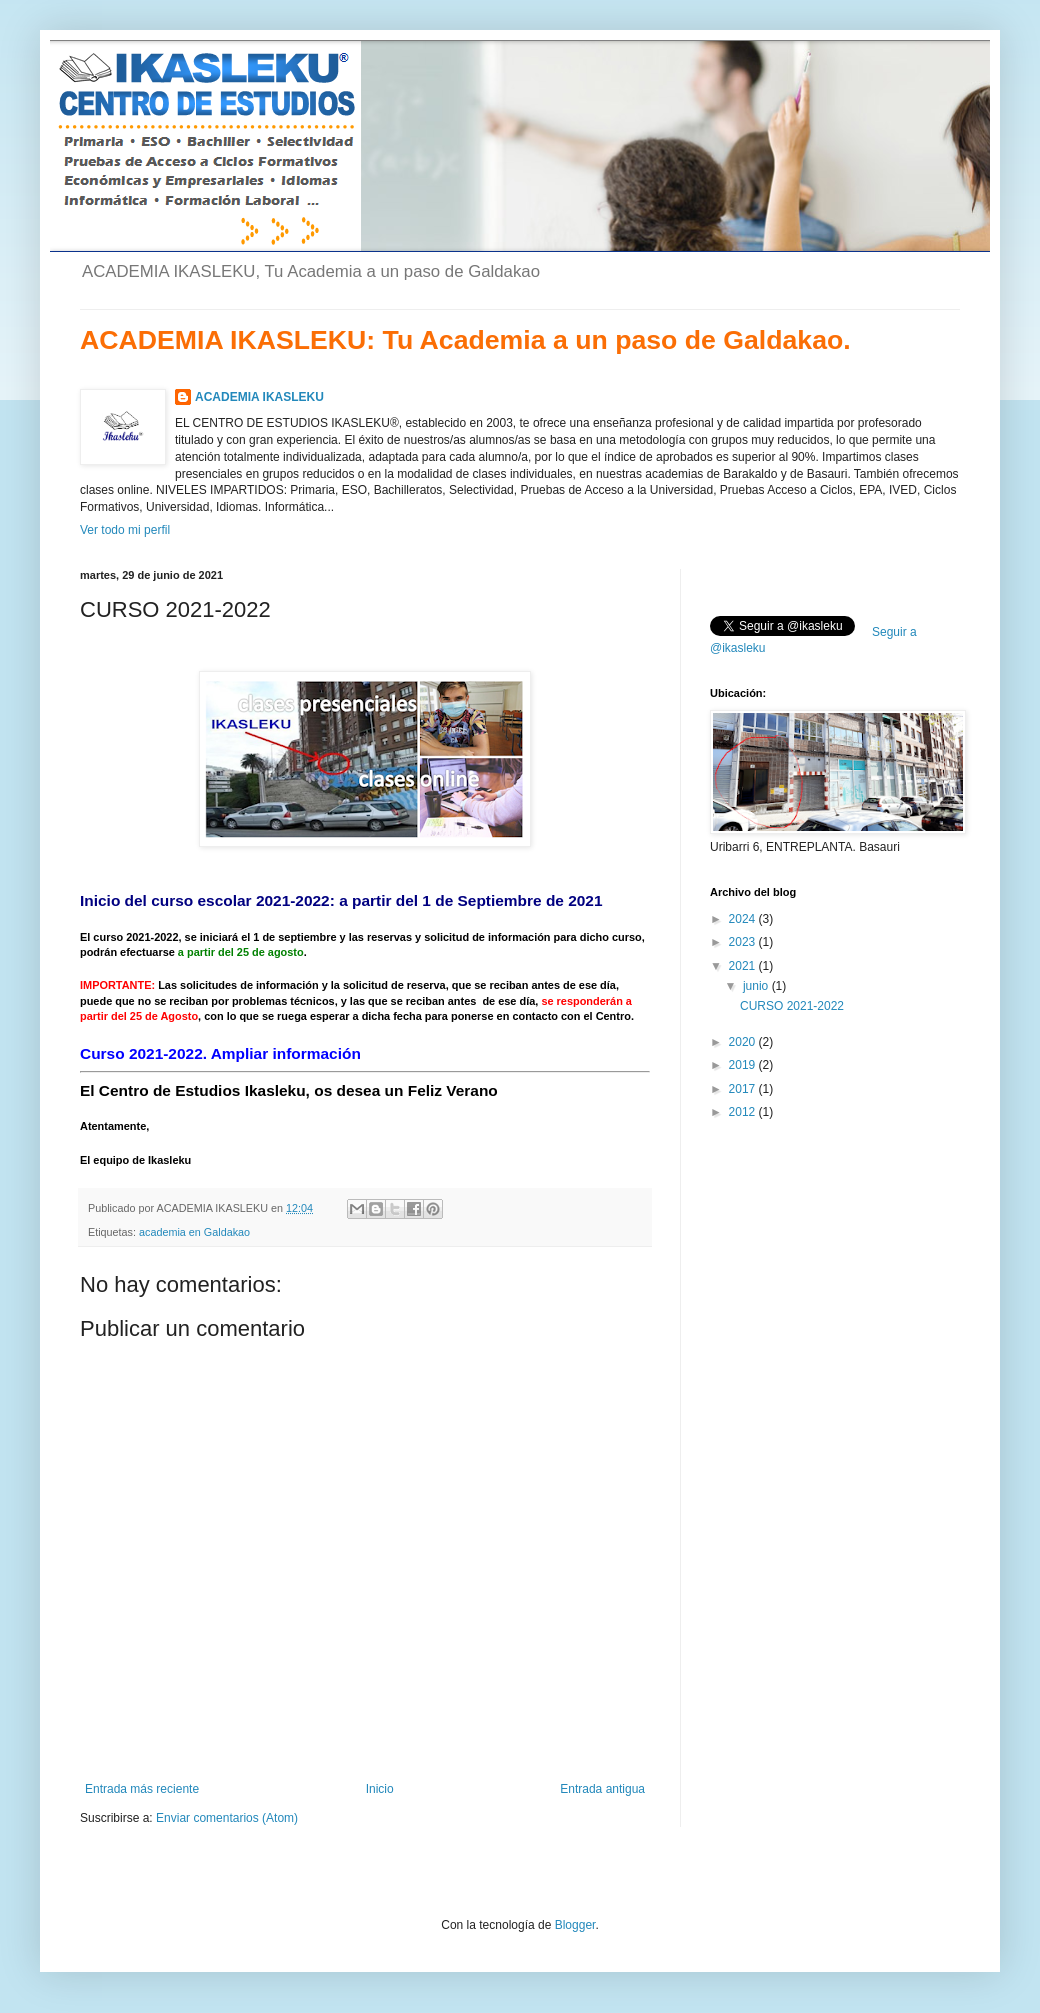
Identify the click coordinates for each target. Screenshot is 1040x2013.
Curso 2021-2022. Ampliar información (220, 1053)
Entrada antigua (602, 1789)
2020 (744, 1042)
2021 (744, 966)
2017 (744, 1089)
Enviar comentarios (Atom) (227, 1818)
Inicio (380, 1789)
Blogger (575, 1925)
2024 (744, 919)
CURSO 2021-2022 (792, 1006)
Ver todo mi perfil (125, 530)
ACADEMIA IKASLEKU (259, 397)
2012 (744, 1112)
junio (757, 986)
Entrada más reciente (142, 1789)
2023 (744, 942)
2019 (744, 1065)
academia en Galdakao (194, 1232)
